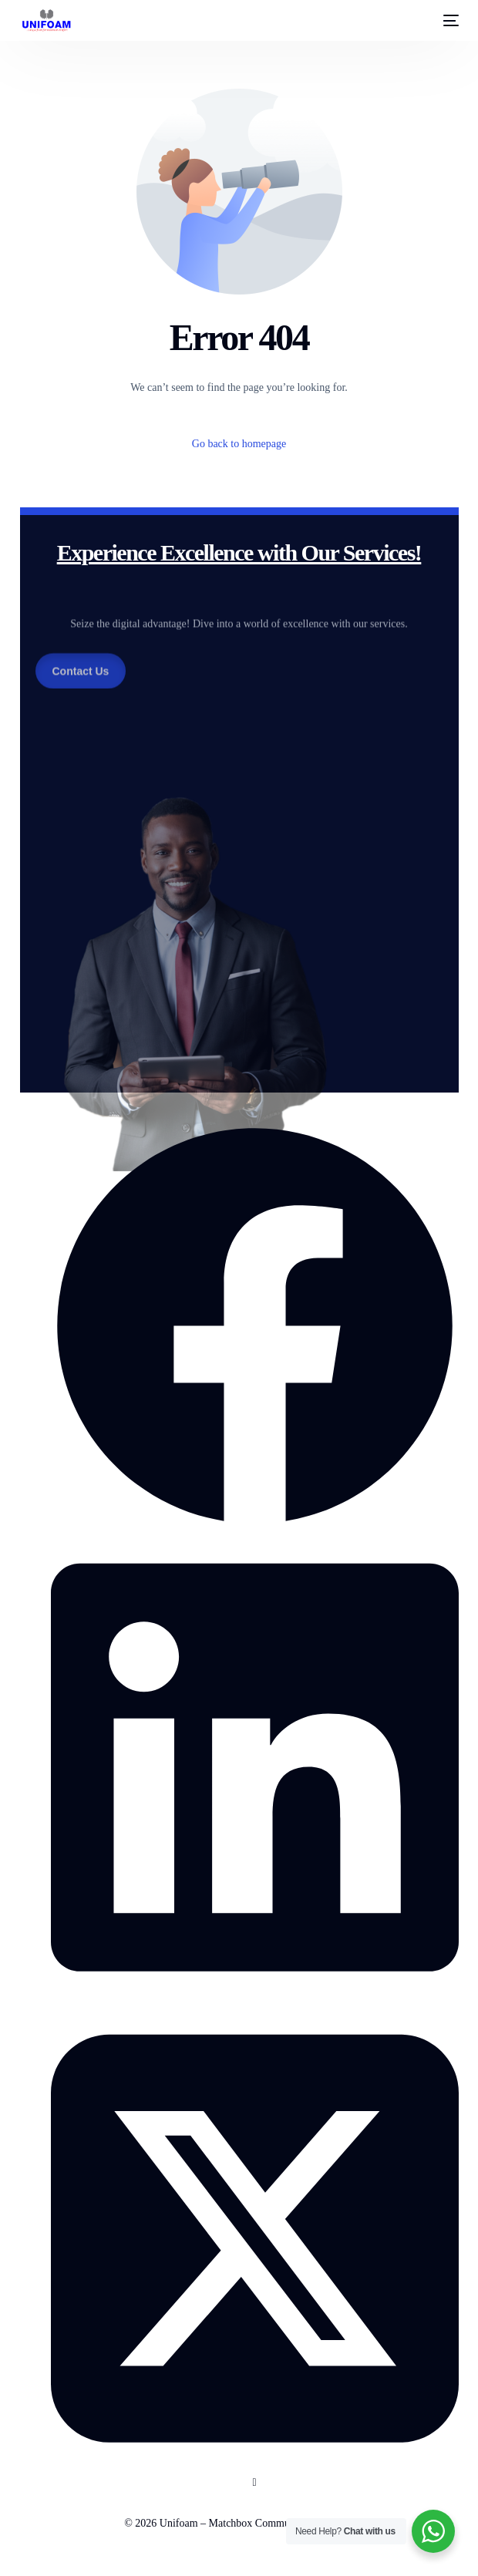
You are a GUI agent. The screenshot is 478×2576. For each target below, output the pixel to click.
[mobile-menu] (446, 20)
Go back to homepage (239, 444)
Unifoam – (184, 2523)
